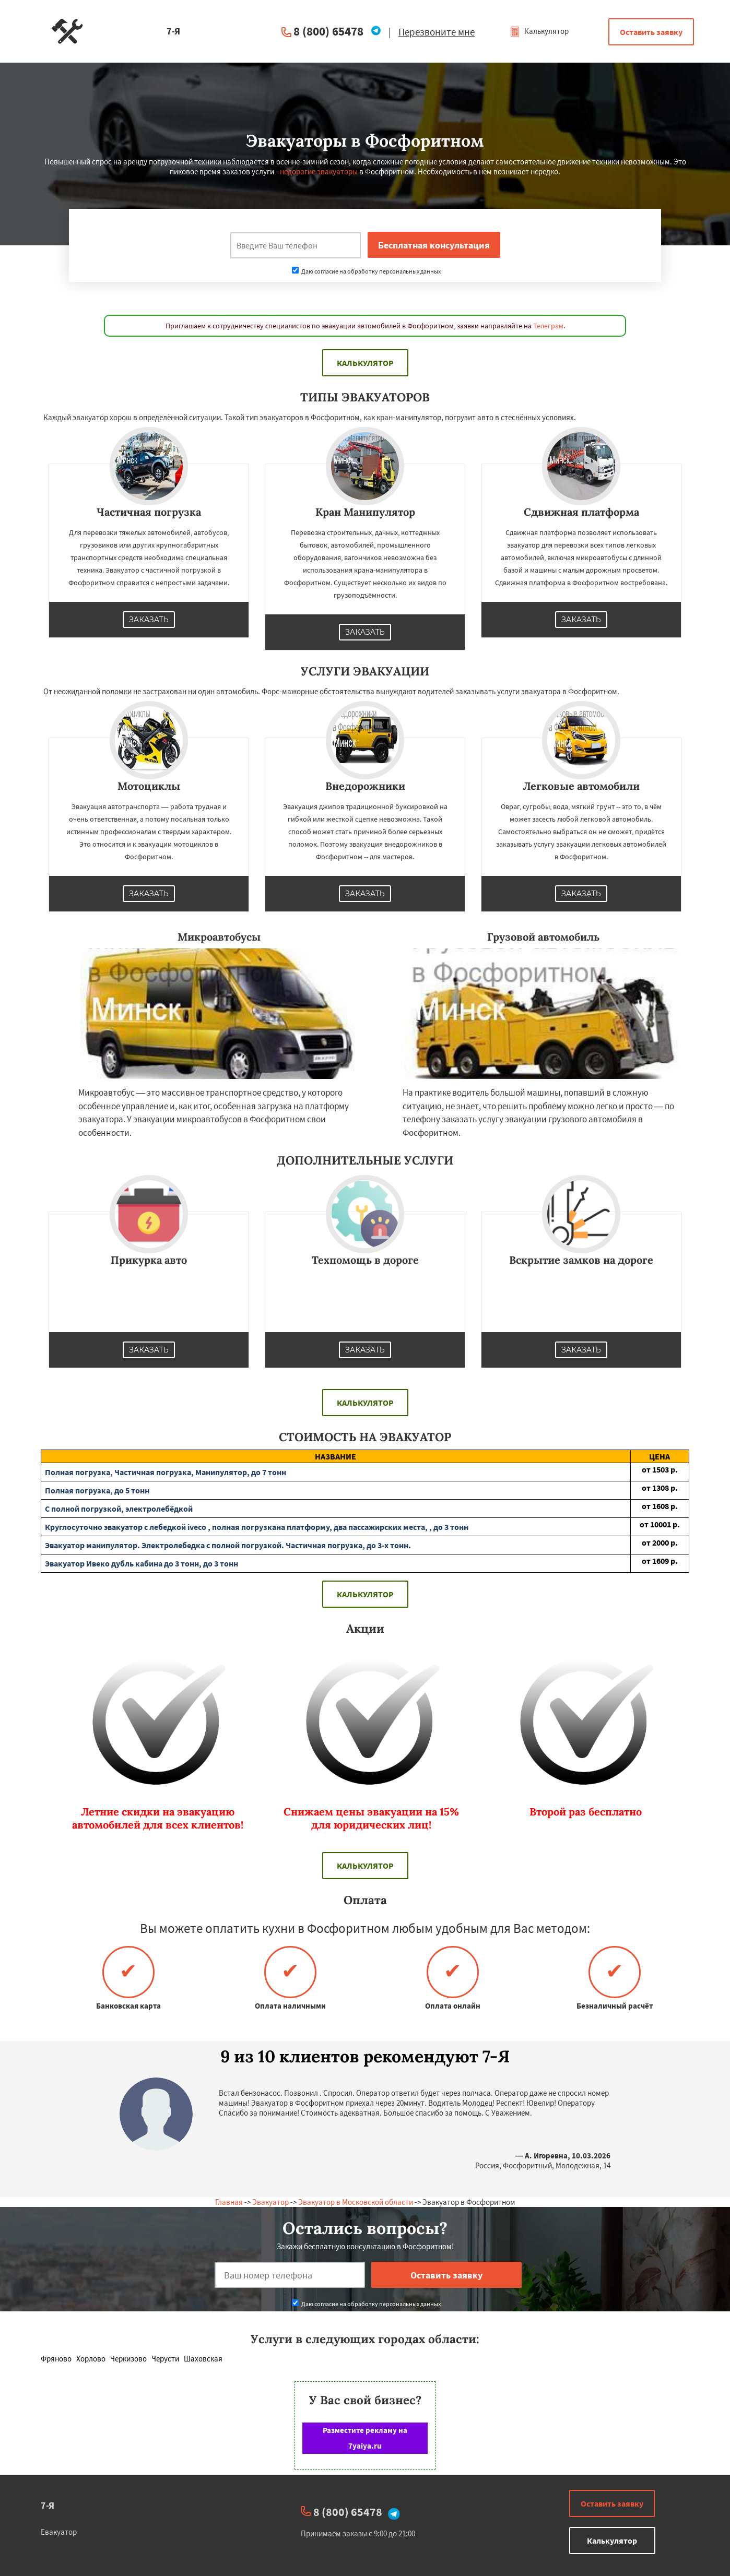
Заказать (149, 619)
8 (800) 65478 (328, 31)
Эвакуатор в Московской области (355, 2202)
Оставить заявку (651, 32)
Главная (229, 2202)
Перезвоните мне (436, 32)
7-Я (47, 2505)
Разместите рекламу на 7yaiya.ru (365, 2438)
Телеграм (548, 325)
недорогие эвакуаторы (319, 171)
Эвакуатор (270, 2202)
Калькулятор (539, 31)
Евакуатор (59, 2532)
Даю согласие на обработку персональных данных (366, 271)
